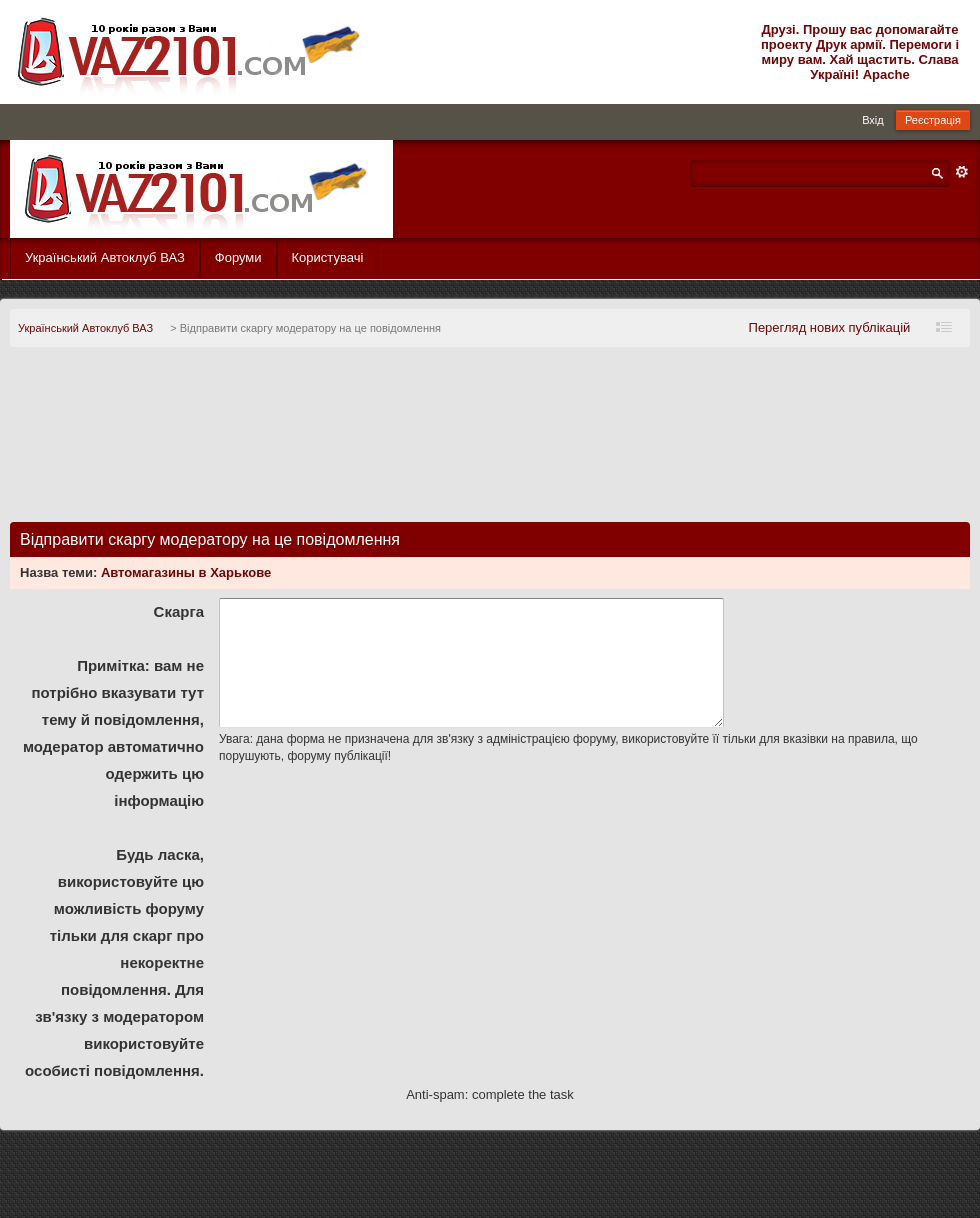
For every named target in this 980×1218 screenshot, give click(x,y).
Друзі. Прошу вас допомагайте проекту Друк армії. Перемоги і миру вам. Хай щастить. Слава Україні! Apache (860, 52)
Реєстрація (933, 120)
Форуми (238, 257)
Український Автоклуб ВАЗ (105, 257)
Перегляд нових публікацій (830, 327)
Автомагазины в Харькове (186, 572)
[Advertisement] (490, 442)
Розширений (962, 172)
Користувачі (328, 257)
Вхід (873, 120)
